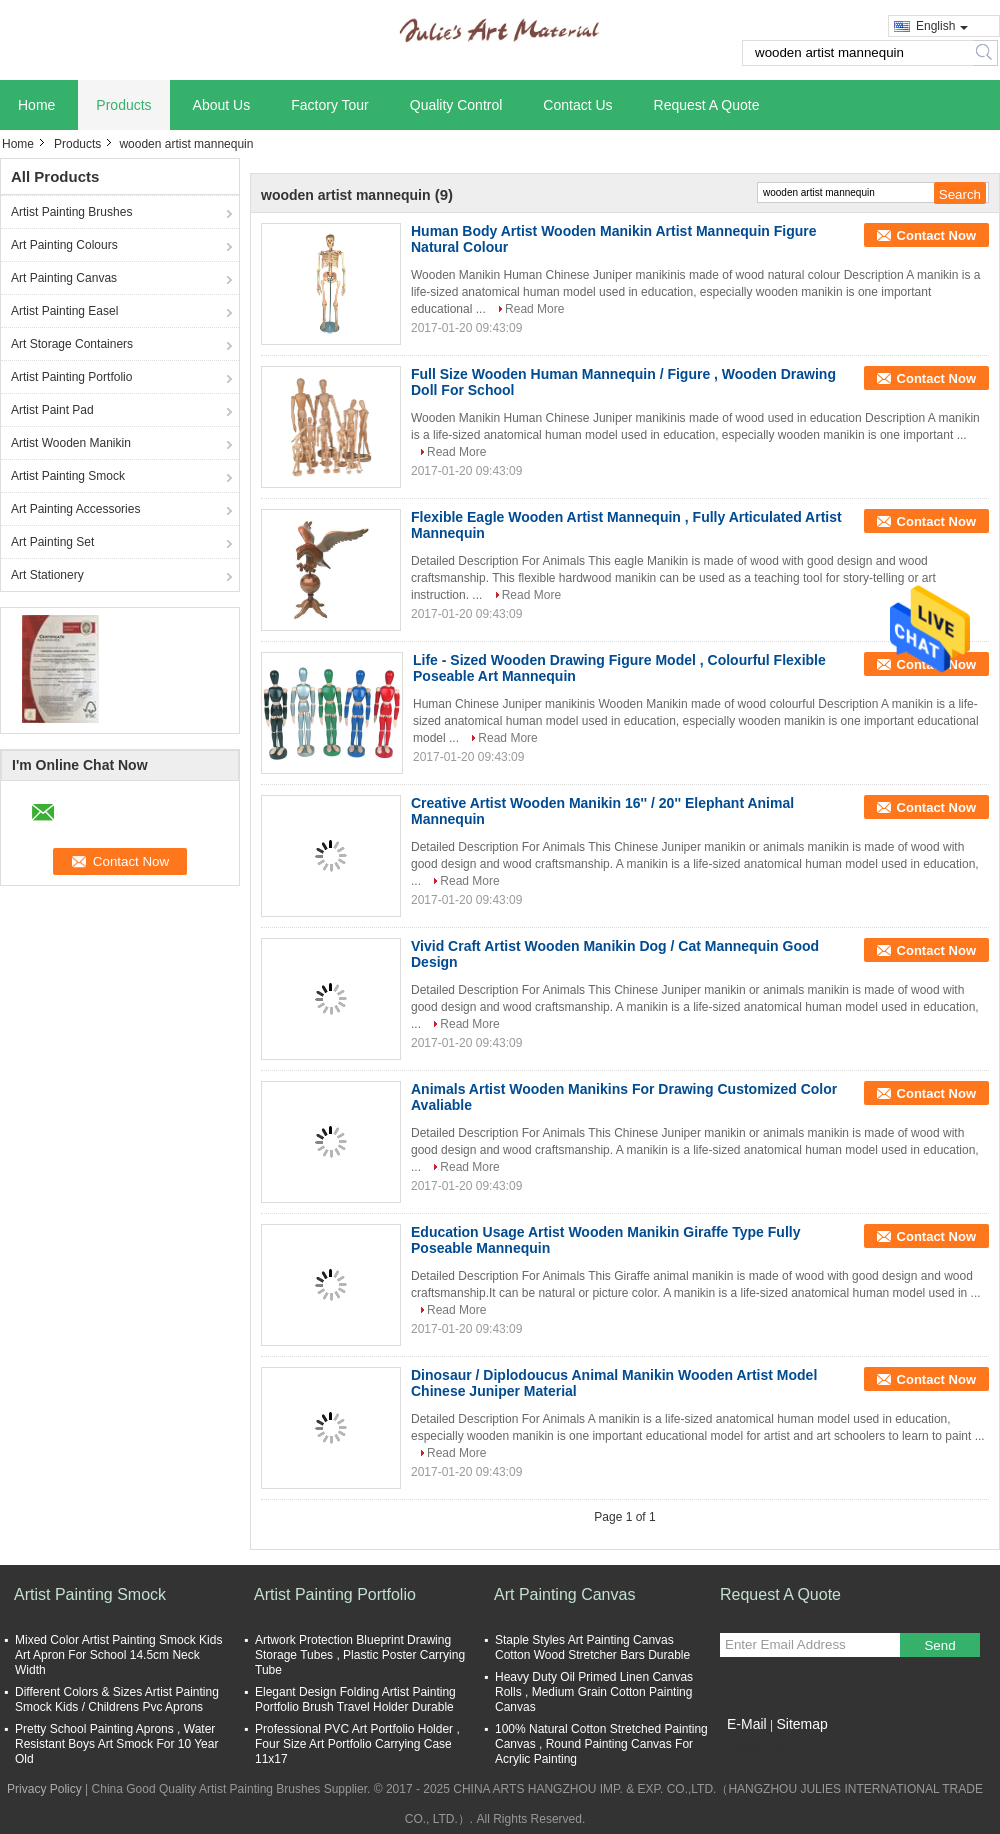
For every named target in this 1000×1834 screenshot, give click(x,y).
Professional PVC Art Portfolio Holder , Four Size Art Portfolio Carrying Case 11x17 (357, 1744)
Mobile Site (755, 1749)
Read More (534, 309)
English (942, 26)
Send (939, 1645)
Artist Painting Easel (64, 311)
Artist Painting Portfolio (71, 377)
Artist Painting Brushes (71, 212)
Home (36, 105)
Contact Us (577, 105)
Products (123, 105)
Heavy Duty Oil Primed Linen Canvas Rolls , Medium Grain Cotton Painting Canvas (594, 1692)
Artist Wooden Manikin (71, 443)
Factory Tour (330, 105)
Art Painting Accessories (75, 509)
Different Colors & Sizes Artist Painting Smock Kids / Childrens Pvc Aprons (117, 1699)
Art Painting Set (52, 542)
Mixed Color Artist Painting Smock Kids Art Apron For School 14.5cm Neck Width (118, 1655)
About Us (222, 105)
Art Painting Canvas (64, 278)
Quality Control (456, 105)
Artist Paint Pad (52, 410)
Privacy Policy (44, 1789)
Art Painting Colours (64, 245)
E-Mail (747, 1724)
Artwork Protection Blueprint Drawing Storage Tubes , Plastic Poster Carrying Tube (360, 1655)
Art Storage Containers (72, 344)
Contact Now (936, 235)
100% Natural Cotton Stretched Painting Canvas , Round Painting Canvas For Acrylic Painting (601, 1744)
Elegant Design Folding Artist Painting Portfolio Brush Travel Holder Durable (355, 1699)
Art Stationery (47, 575)
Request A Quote (707, 105)
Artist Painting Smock (68, 476)
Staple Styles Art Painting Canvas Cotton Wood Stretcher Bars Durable (592, 1647)
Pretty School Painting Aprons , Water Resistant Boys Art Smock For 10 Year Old (116, 1744)
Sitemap (801, 1724)
